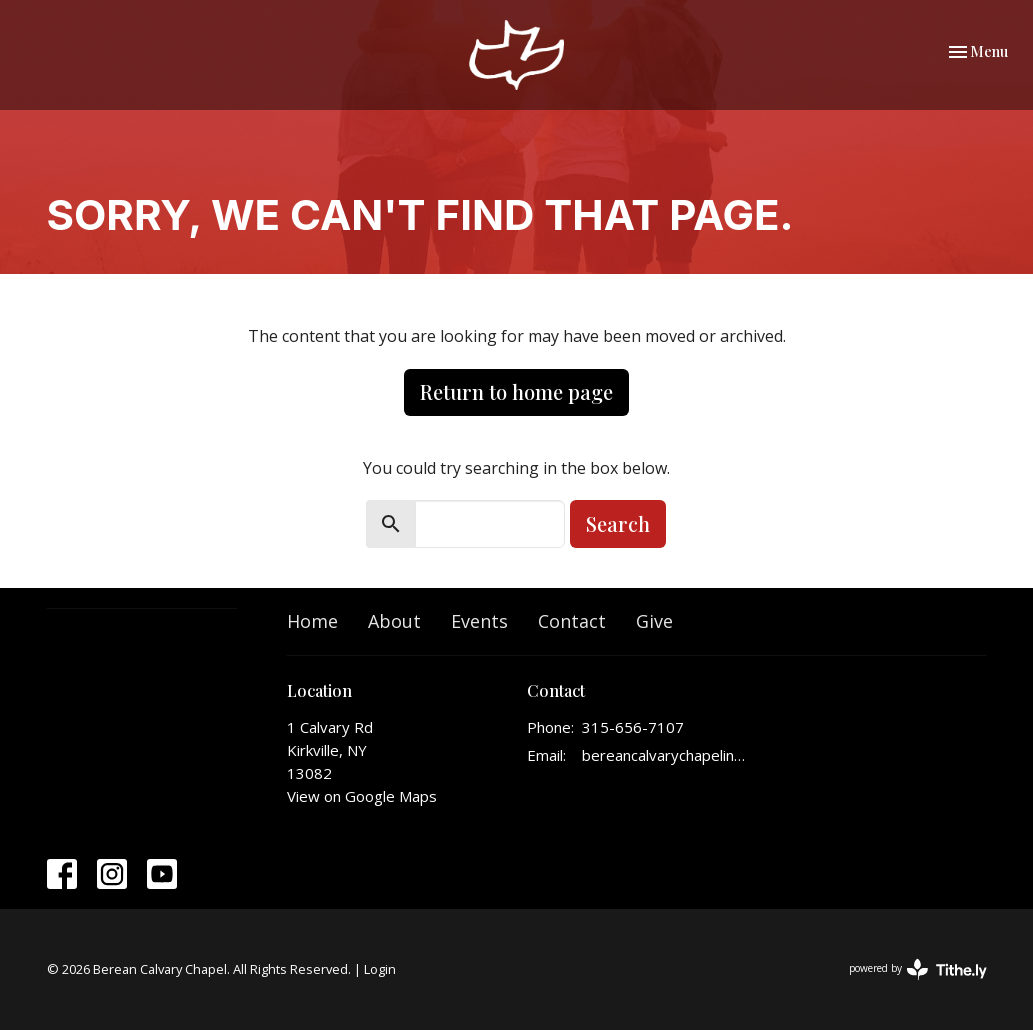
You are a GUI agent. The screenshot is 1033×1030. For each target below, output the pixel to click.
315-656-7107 (633, 727)
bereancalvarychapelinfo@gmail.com (664, 755)
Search (618, 523)
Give (654, 621)
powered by (918, 969)
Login (380, 969)
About (394, 621)
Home (312, 621)
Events (479, 621)
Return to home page (516, 391)
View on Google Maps (362, 796)
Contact (572, 621)
